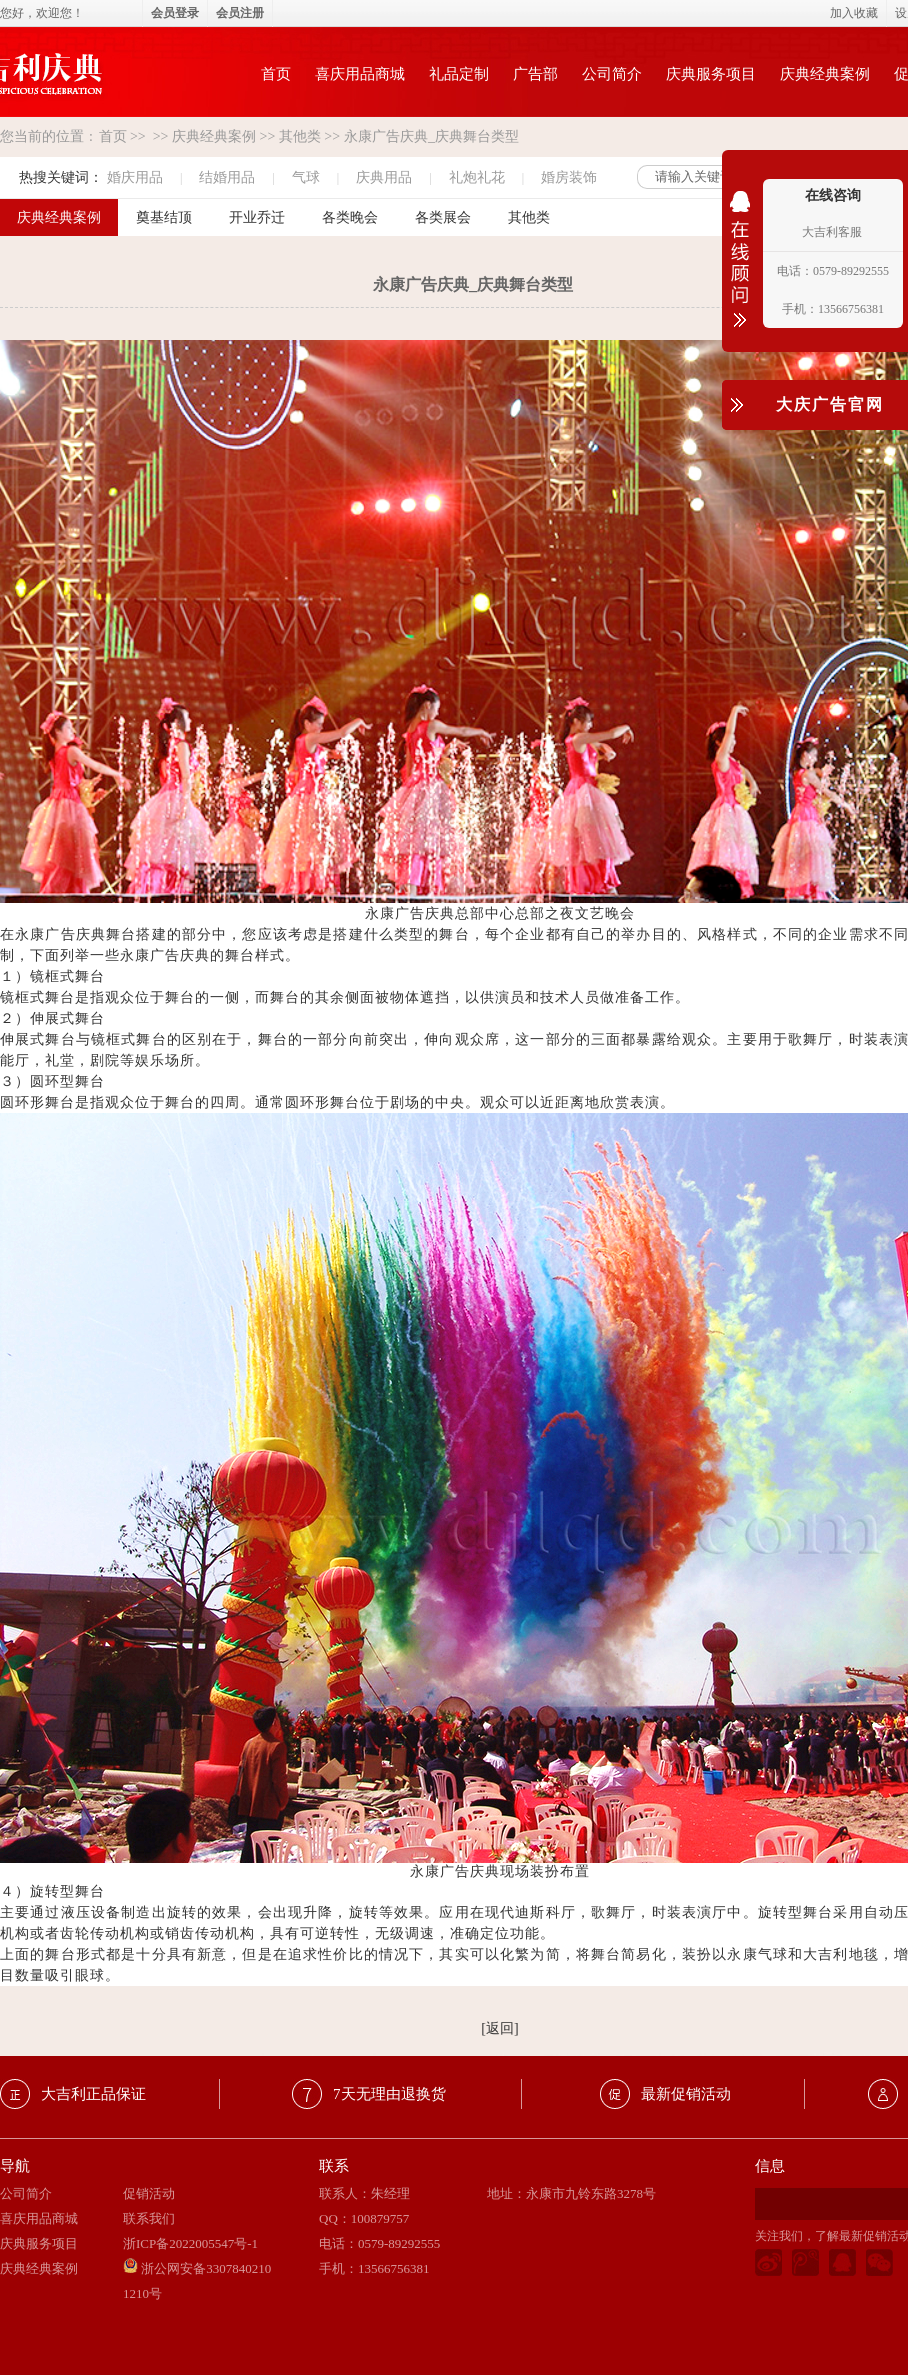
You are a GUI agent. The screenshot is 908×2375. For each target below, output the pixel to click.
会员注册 (240, 13)
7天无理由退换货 (389, 2094)
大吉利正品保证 (93, 2094)
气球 (306, 177)
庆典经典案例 (825, 74)
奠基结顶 (164, 217)
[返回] (499, 2028)
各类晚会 (350, 217)
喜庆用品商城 (360, 74)
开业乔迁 (257, 217)
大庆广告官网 (830, 404)
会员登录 (175, 13)
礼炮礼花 (477, 177)
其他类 (300, 136)
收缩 (740, 272)
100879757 (380, 2218)
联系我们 (149, 2218)
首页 (276, 74)
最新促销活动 (686, 2094)
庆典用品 (384, 177)
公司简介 (612, 74)
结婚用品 (227, 177)
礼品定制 (459, 74)
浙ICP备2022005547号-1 (190, 2243)
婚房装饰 (569, 177)
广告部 (535, 74)
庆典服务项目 (711, 74)
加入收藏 (854, 13)
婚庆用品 (135, 177)
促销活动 (149, 2193)
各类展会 (443, 217)
